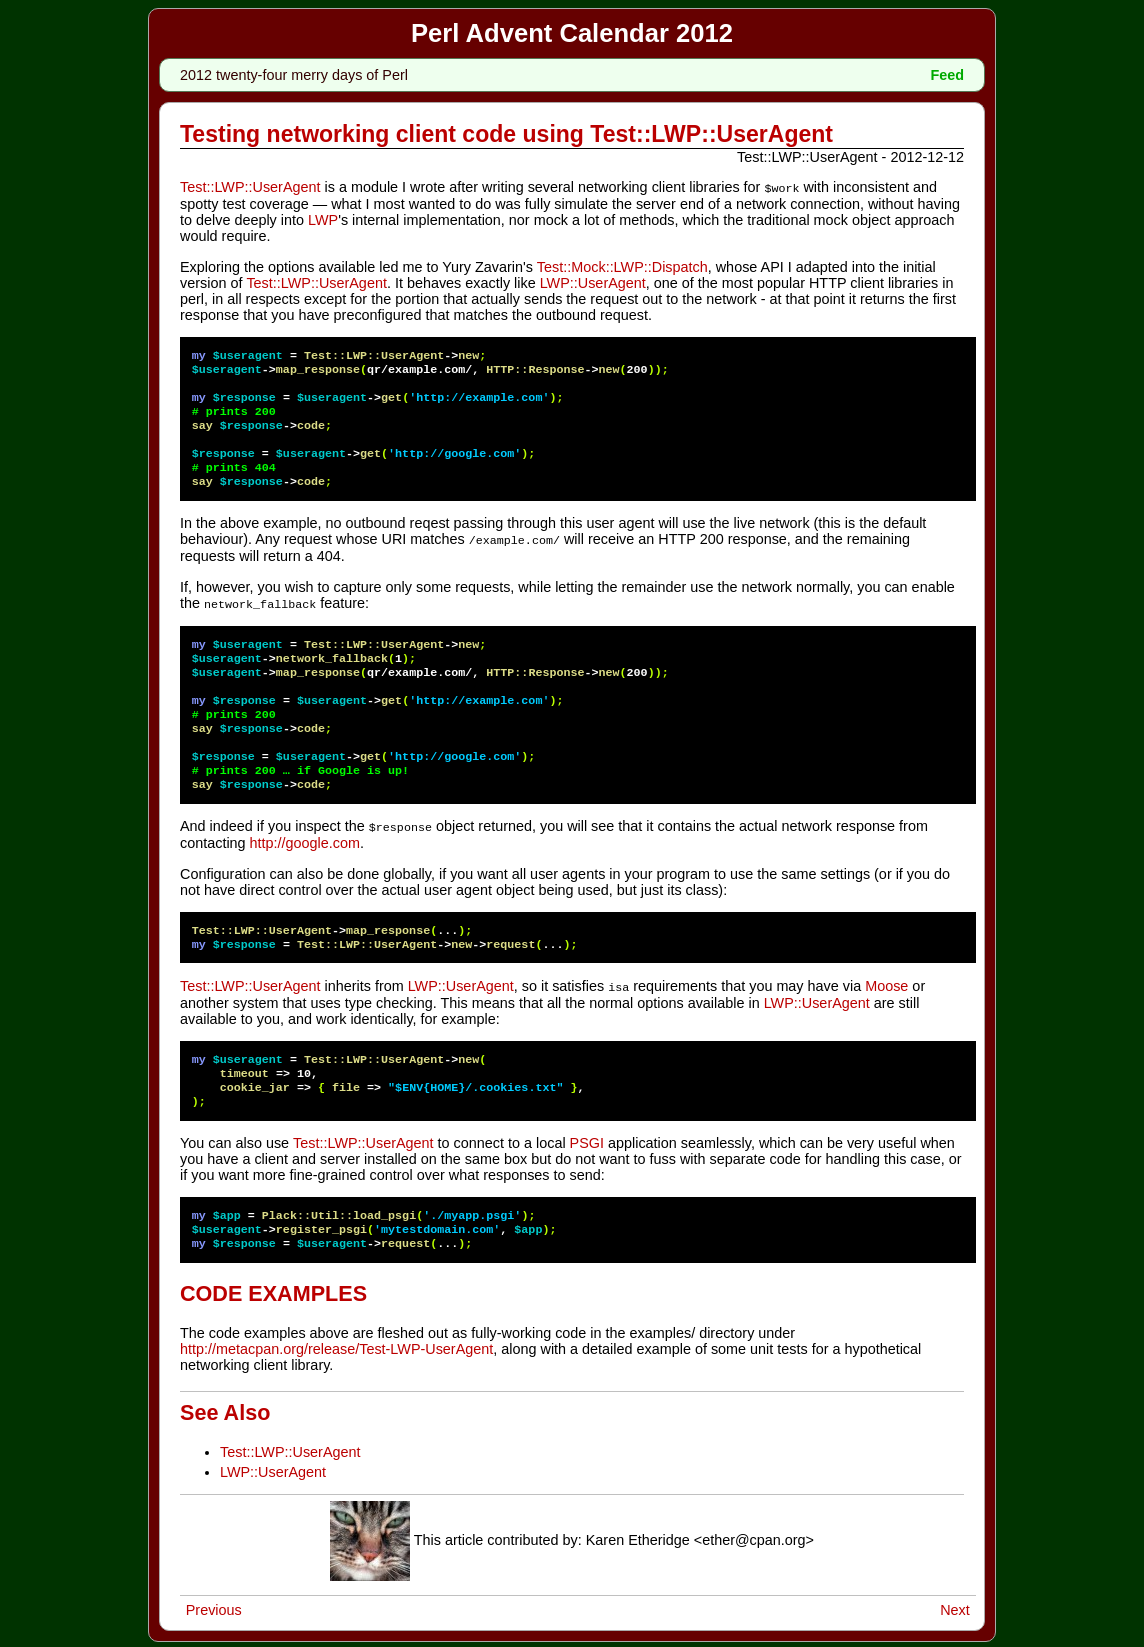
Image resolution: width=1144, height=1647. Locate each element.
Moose (886, 982)
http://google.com (305, 839)
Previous (214, 1605)
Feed (947, 75)
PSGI (587, 1138)
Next (955, 1605)
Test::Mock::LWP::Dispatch (622, 266)
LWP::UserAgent (593, 282)
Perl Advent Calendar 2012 (572, 33)
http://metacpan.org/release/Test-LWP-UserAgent (336, 1344)
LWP (323, 219)
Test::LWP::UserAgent (250, 187)
